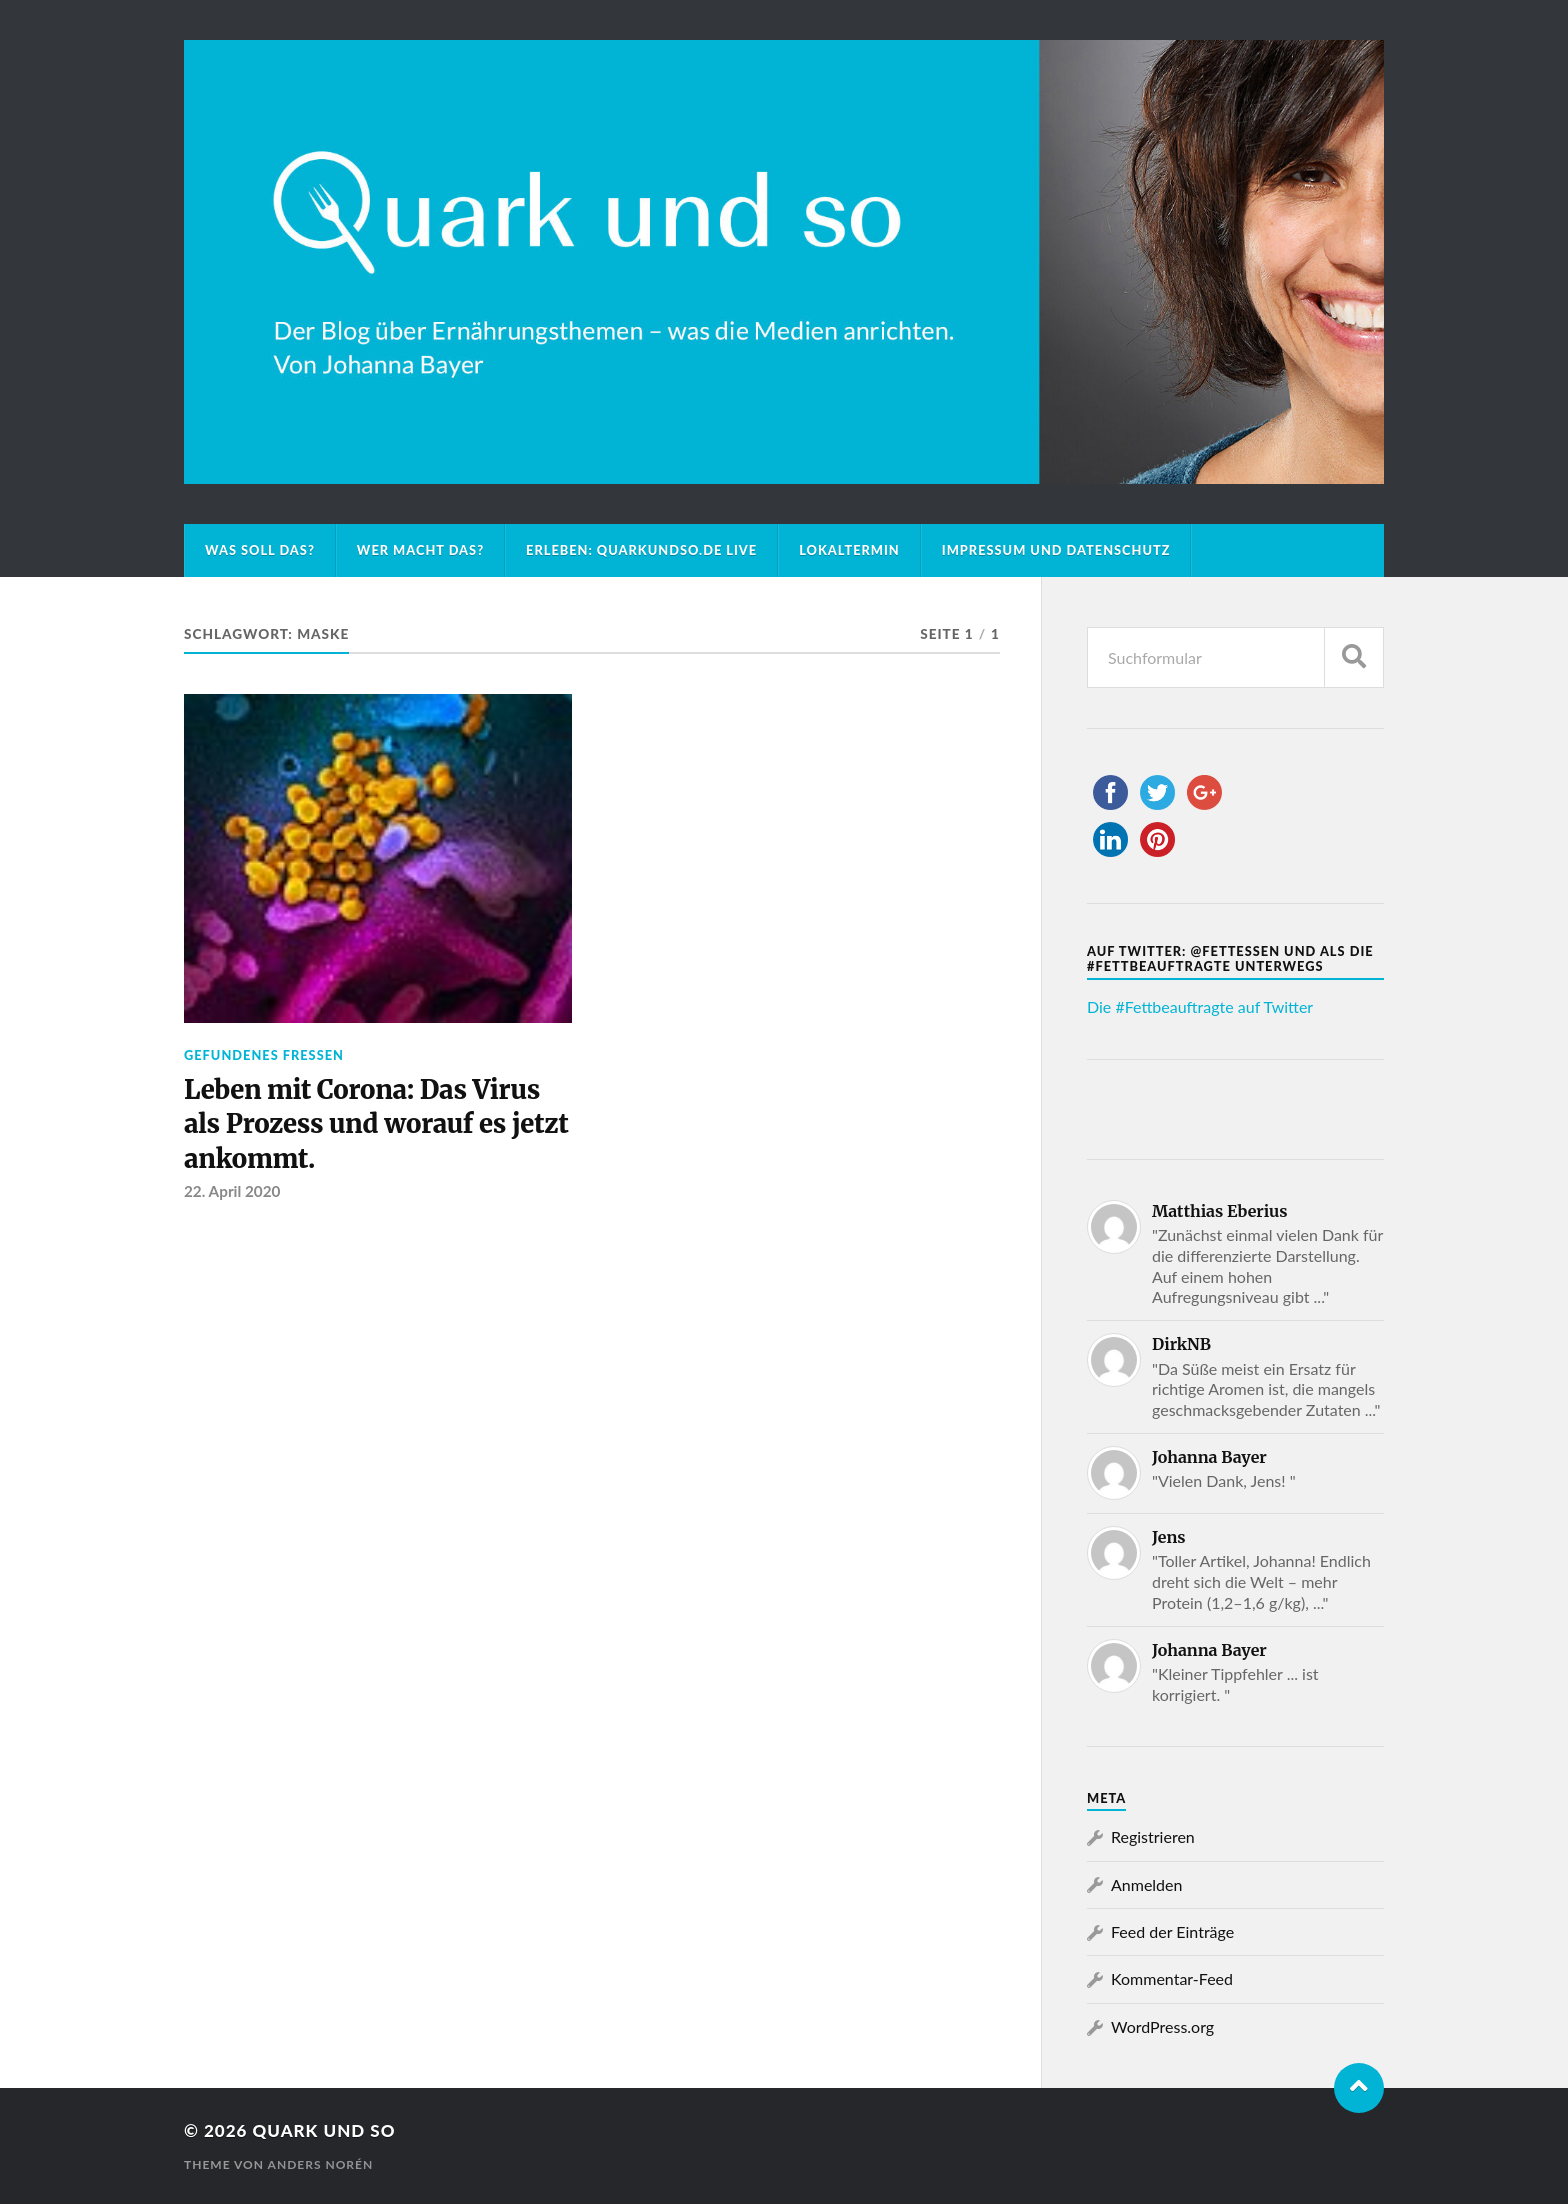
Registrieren (1153, 1836)
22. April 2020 (232, 1191)
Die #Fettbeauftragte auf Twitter (1200, 1006)
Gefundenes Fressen (264, 1055)
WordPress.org (1162, 2026)
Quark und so (323, 2130)
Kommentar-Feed (1172, 1978)
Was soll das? (260, 550)
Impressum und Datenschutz (1056, 550)
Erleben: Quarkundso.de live (641, 550)
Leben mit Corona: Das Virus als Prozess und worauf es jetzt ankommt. (376, 1124)
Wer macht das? (420, 550)
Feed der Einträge (1172, 1931)
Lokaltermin (849, 550)
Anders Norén (321, 2164)
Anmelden (1146, 1884)
